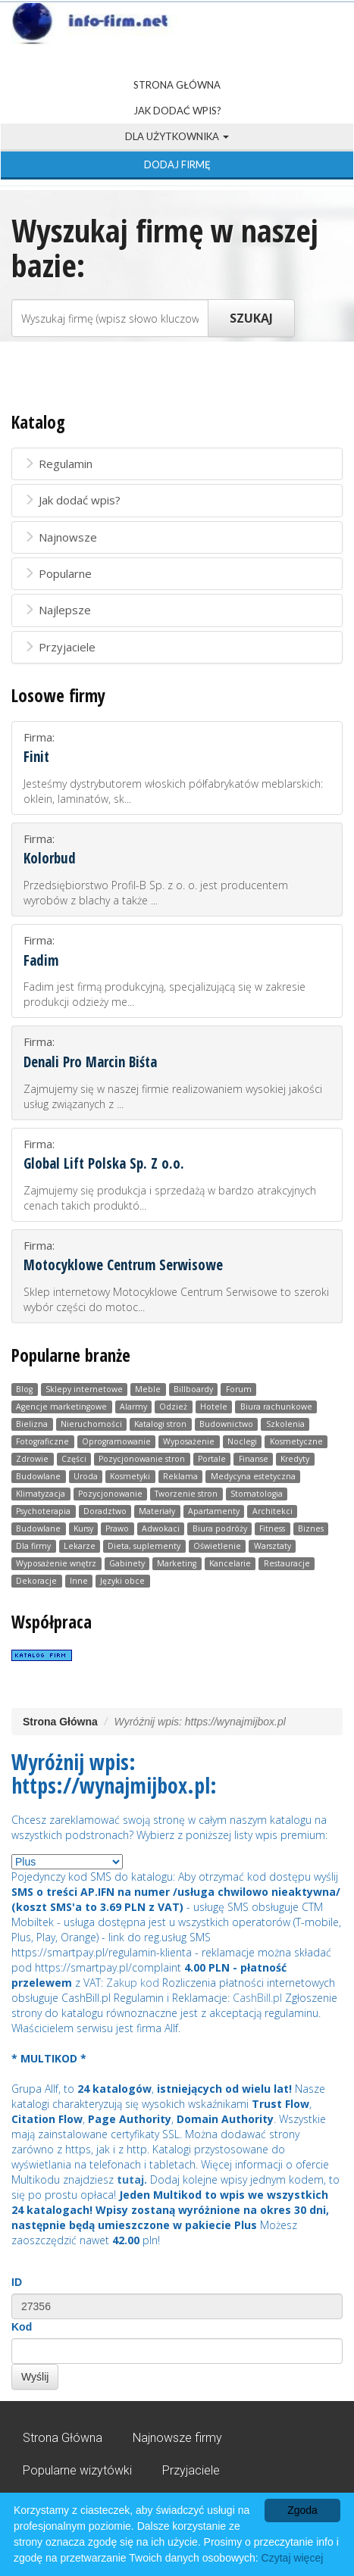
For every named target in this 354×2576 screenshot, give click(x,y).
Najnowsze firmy (177, 2438)
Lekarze (80, 1546)
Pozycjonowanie (110, 1493)
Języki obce (122, 1580)
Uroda (86, 1476)
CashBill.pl (257, 1998)
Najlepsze (57, 609)
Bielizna (32, 1424)
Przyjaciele (59, 646)
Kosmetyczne (296, 1441)
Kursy (83, 1528)
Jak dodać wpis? (177, 111)
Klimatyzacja (40, 1493)
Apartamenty (214, 1511)
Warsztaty (272, 1546)
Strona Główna (177, 85)
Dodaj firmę (177, 164)
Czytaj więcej (293, 2558)
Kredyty (294, 1458)
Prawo (117, 1528)
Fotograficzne (42, 1441)
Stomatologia (256, 1493)
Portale (212, 1458)
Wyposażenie (189, 1441)
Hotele (213, 1406)
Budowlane (38, 1476)
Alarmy (133, 1406)
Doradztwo (105, 1511)
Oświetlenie (217, 1546)
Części (73, 1458)
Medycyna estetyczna (253, 1476)
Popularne (57, 573)
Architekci (272, 1511)
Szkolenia (285, 1424)
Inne (79, 1580)
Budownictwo (226, 1424)
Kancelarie (230, 1563)
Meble (148, 1389)
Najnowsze (60, 537)
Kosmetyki (130, 1476)
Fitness (272, 1528)
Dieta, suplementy (144, 1546)
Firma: (177, 768)
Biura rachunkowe (276, 1406)
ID (16, 2282)
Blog (24, 1389)
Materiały (157, 1511)
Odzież (173, 1406)
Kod (21, 2327)
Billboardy (193, 1389)
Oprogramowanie (116, 1441)
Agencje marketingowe (61, 1406)
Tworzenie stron (186, 1493)
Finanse (253, 1458)
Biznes (311, 1528)
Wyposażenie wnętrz (56, 1563)
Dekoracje (36, 1580)
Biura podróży (220, 1528)
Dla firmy (33, 1546)
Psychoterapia (43, 1511)
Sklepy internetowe (84, 1389)
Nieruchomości (91, 1424)
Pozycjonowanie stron (142, 1458)
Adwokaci (161, 1528)
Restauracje (287, 1563)
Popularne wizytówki (77, 2470)
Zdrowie (32, 1458)
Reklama (180, 1476)
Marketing (176, 1563)
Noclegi (242, 1441)
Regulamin (57, 463)
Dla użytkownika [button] (177, 136)
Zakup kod (132, 1982)
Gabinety (127, 1563)
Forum (239, 1389)
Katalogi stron (160, 1424)
